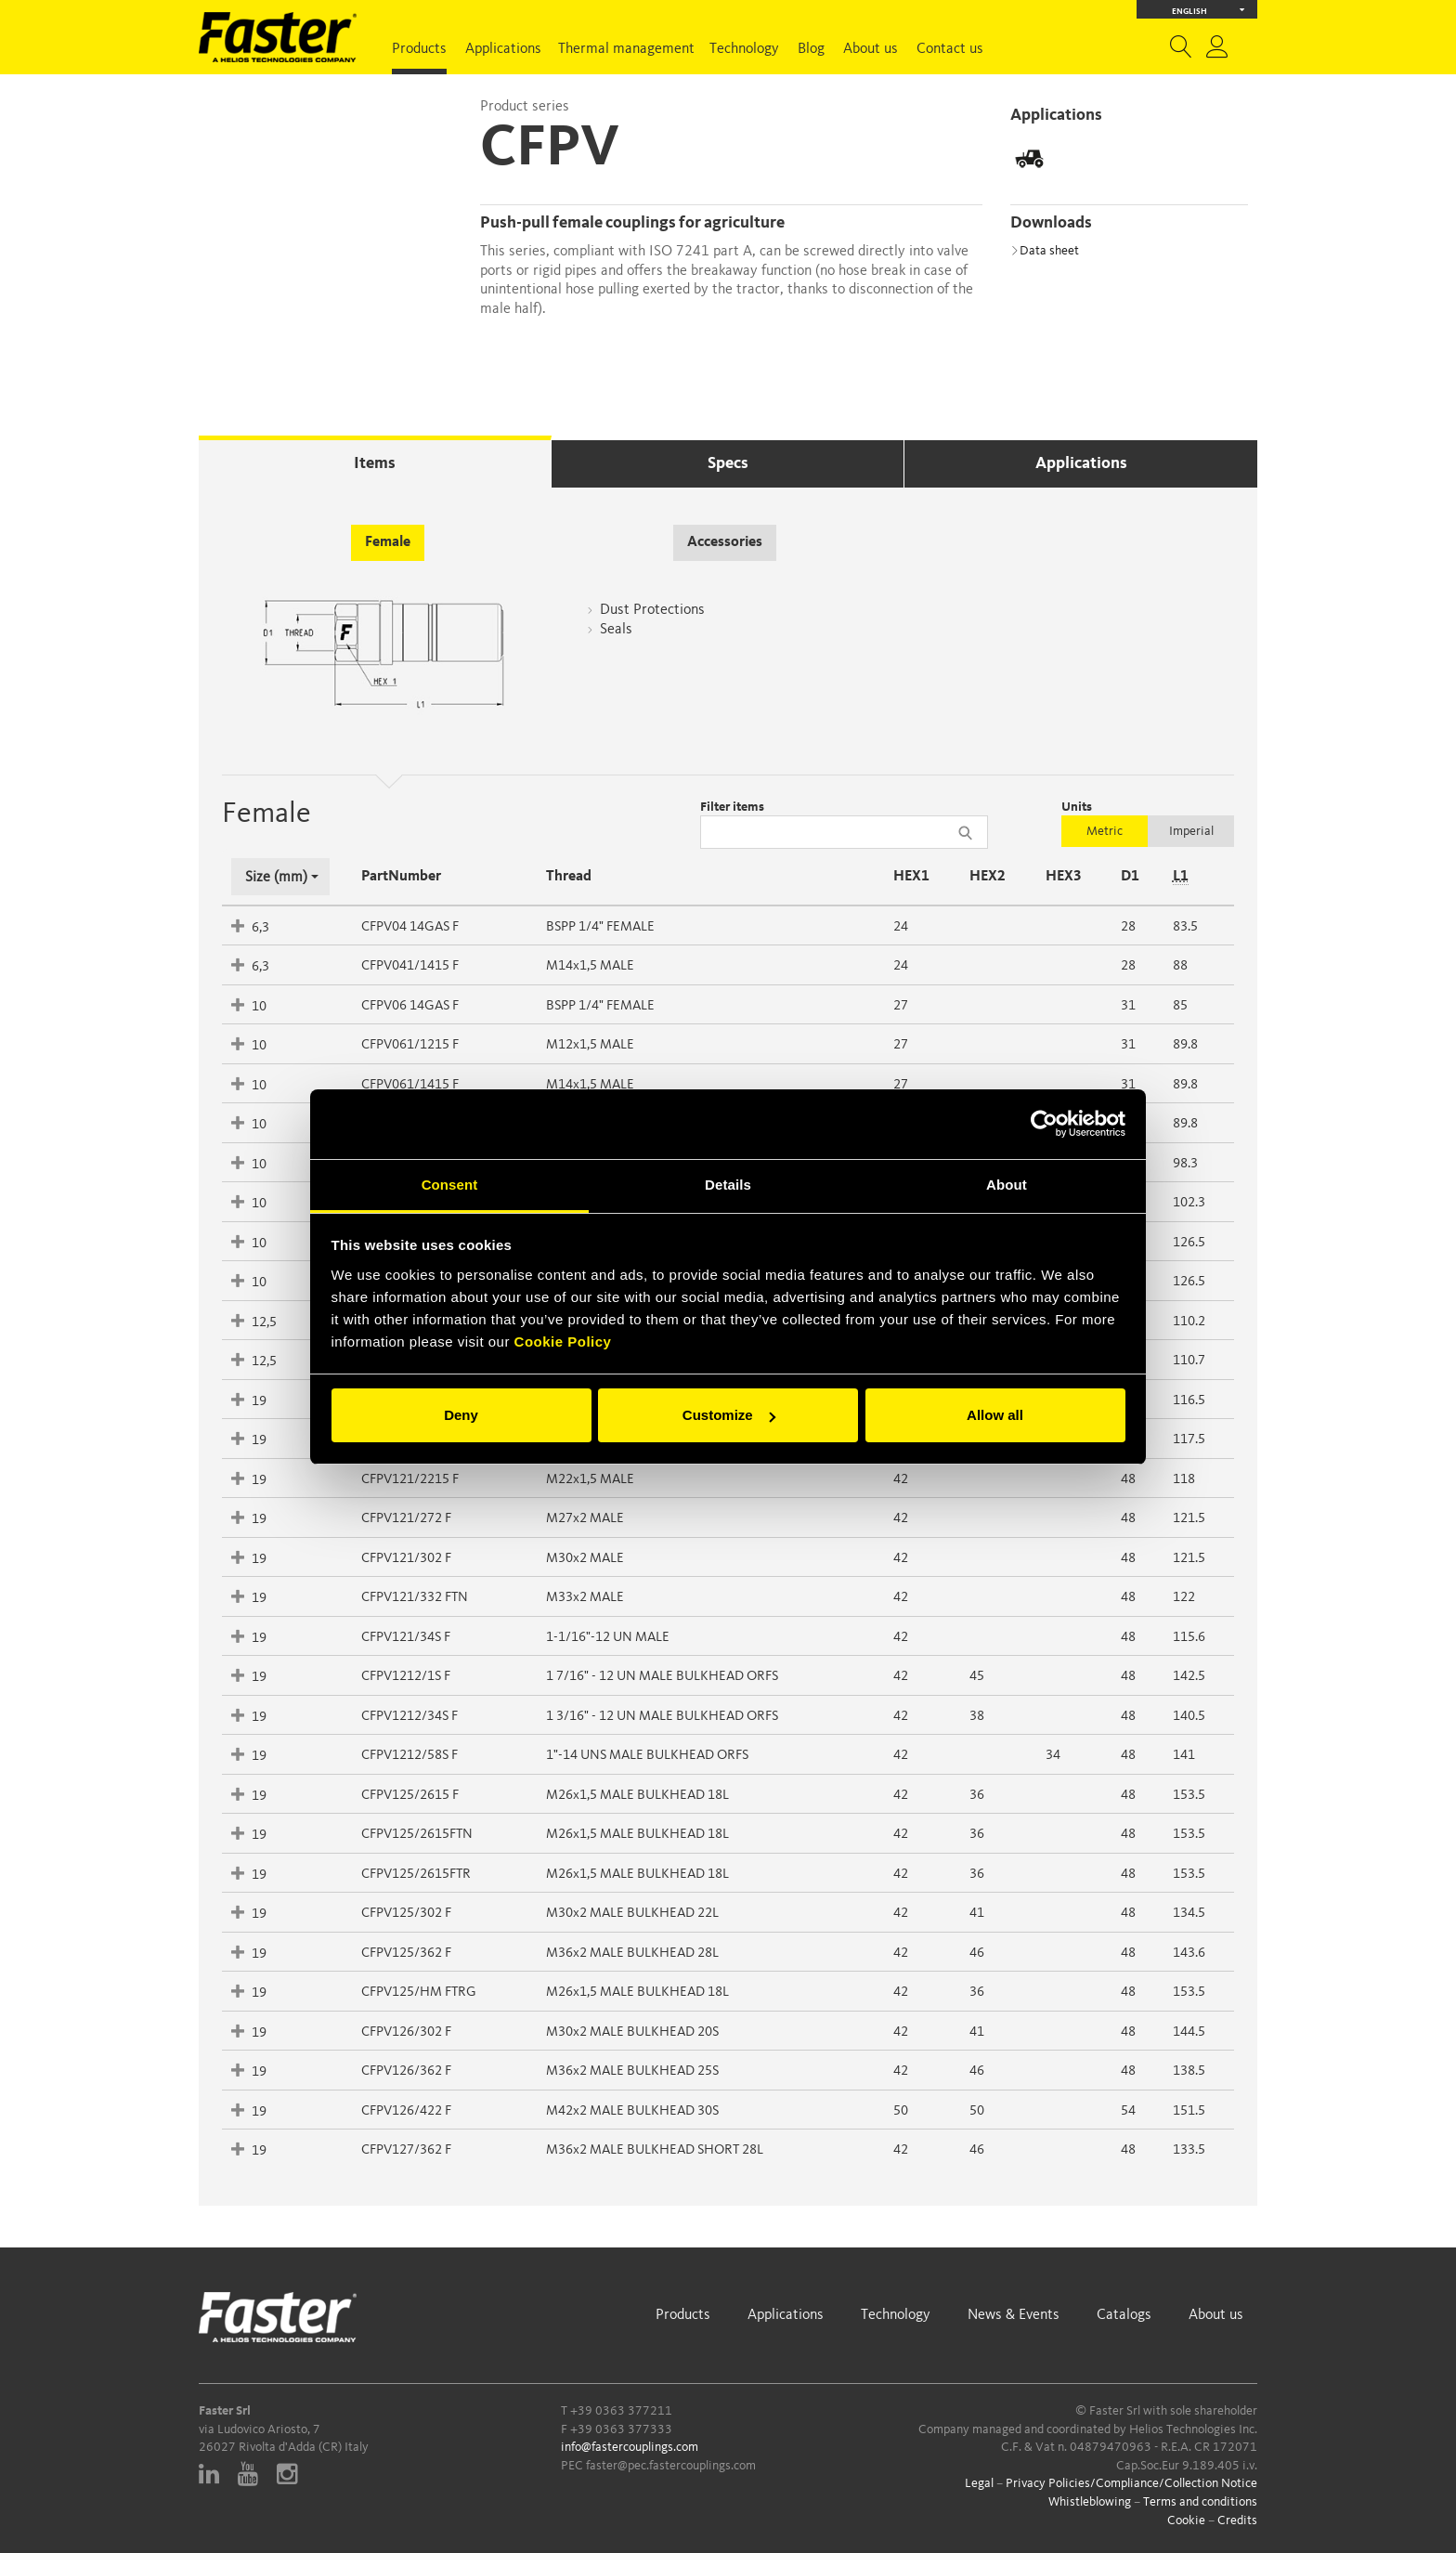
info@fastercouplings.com (629, 2447)
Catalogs (1124, 2315)
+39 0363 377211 (621, 2410)
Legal (979, 2483)
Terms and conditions (1200, 2501)
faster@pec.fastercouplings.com (671, 2465)
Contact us (949, 49)
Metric (1104, 831)
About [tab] (1006, 1184)
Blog (811, 49)
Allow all (995, 1415)
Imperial (1191, 831)
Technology (744, 49)
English (1208, 10)
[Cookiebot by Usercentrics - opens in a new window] (1044, 1124)
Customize (728, 1415)
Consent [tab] (450, 1184)
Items (375, 463)
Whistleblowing (1089, 2501)
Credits (1237, 2520)
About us (870, 49)
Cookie (1186, 2520)
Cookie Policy (563, 1341)
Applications (503, 49)
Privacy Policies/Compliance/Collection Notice (1131, 2483)
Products (419, 49)
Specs (728, 463)
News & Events (1014, 2315)
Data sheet (1044, 250)
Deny (461, 1415)
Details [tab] (728, 1184)
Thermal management (626, 49)
